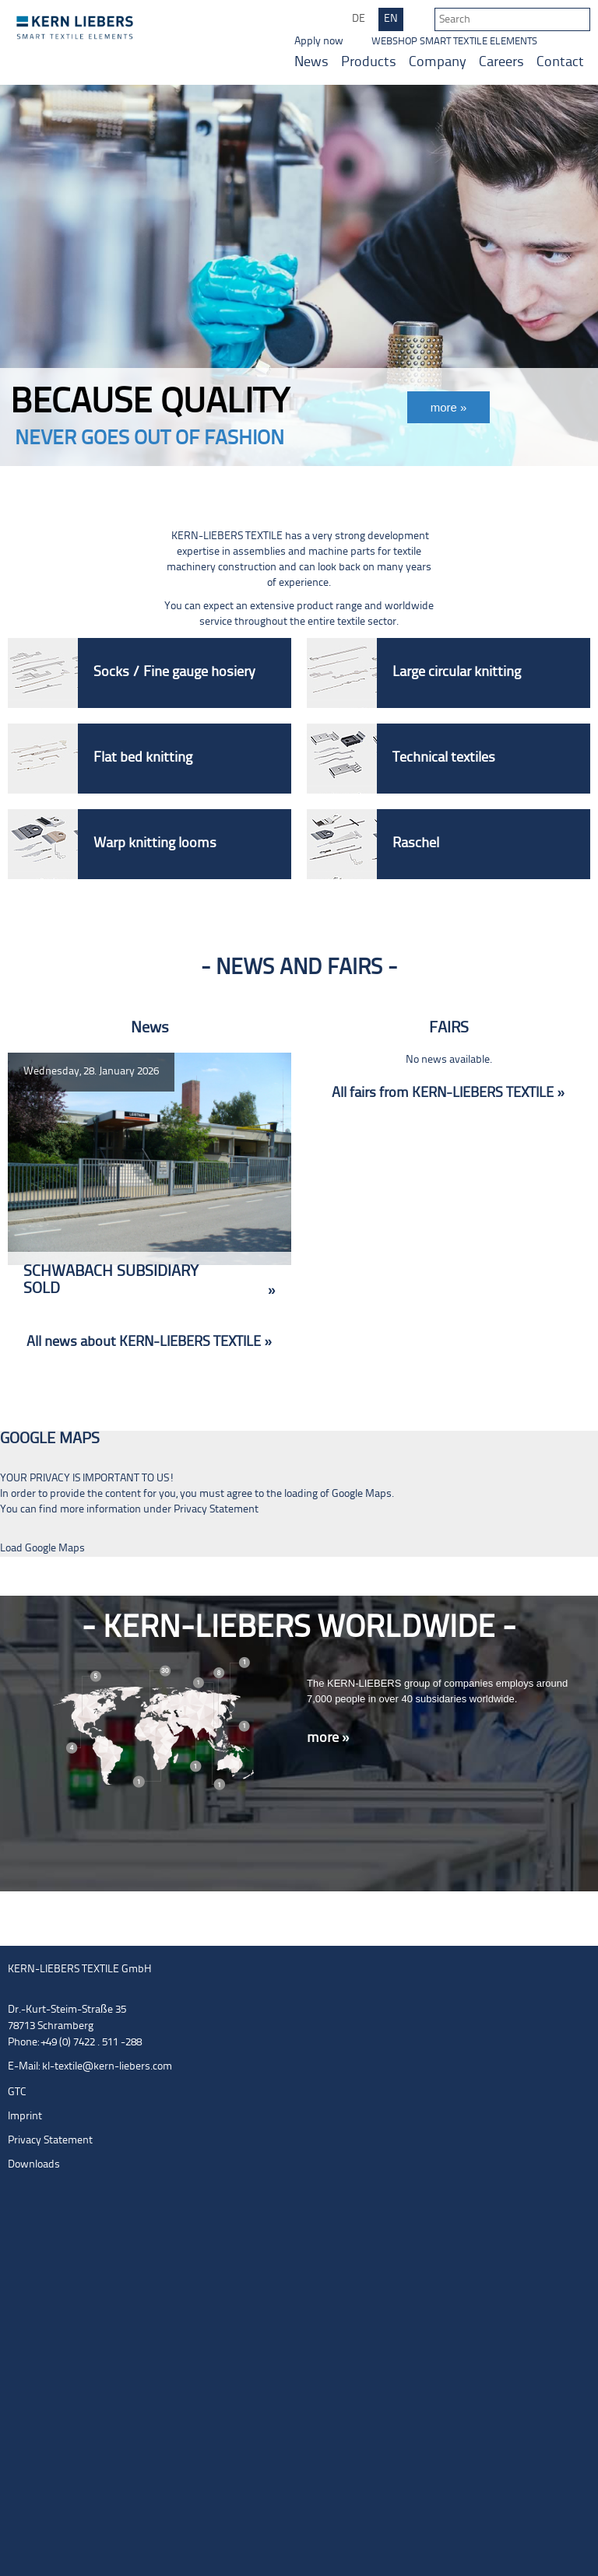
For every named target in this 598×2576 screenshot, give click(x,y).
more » (328, 1738)
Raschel (415, 843)
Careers (501, 62)
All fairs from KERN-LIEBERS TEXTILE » (448, 1093)
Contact (560, 62)
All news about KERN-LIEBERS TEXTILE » (149, 1342)
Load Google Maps (42, 1548)
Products (368, 62)
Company (437, 62)
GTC (17, 2092)
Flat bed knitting (142, 758)
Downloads (34, 2165)
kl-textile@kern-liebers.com (107, 2067)
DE (358, 19)
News (311, 62)
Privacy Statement (216, 1510)
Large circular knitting (456, 672)
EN (391, 19)
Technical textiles (443, 758)
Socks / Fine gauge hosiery (174, 672)
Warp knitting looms (154, 843)
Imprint (25, 2116)
